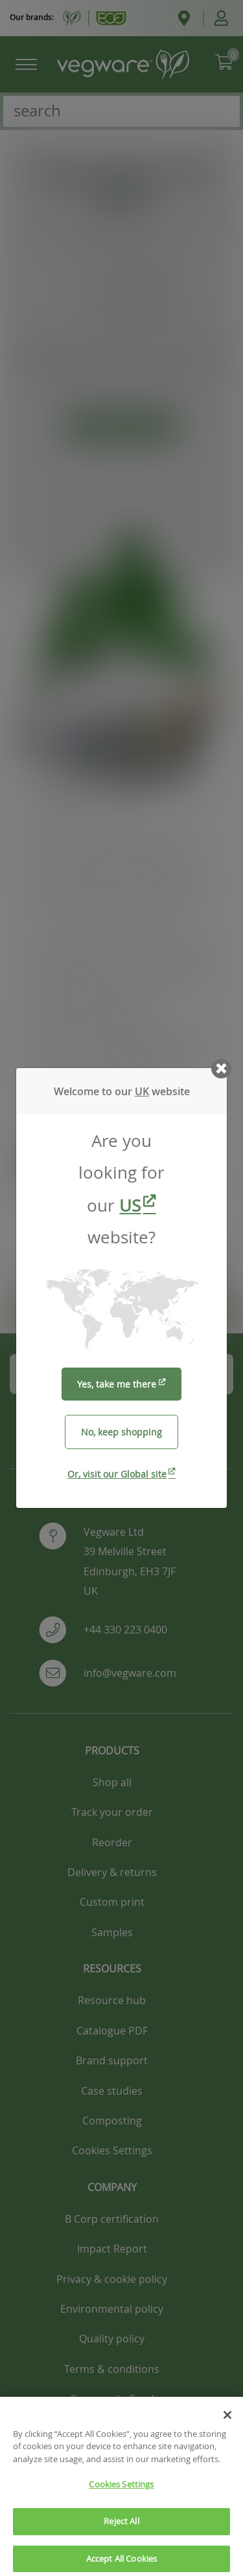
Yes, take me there (116, 1384)
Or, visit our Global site (117, 1474)
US (130, 1205)
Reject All (121, 2537)
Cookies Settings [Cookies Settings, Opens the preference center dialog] (121, 2500)
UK (142, 1091)
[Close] (227, 2430)
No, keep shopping (121, 1432)
